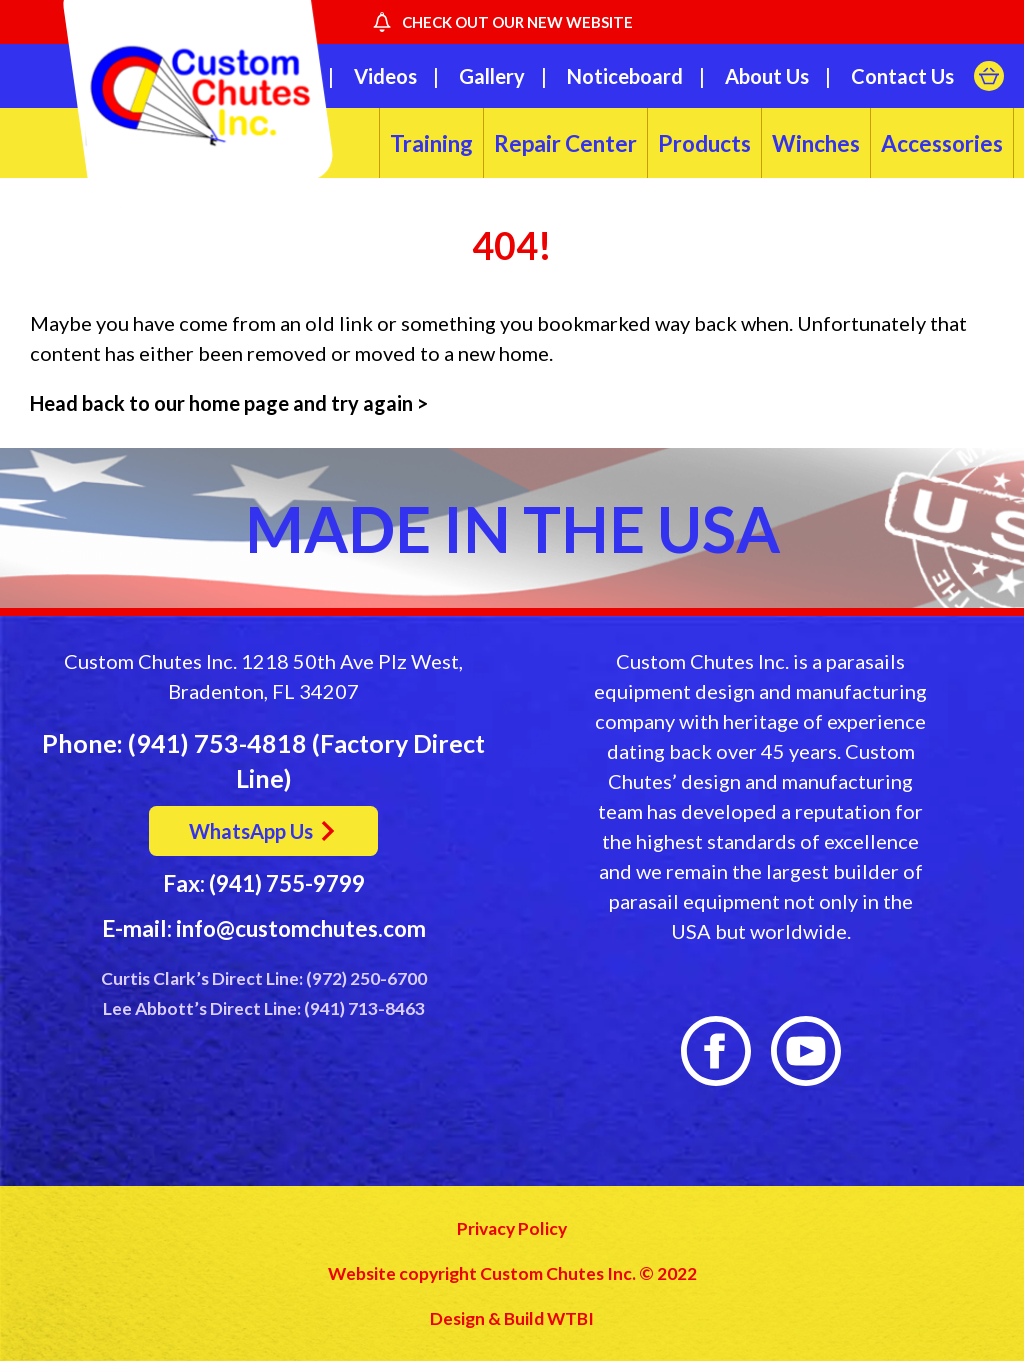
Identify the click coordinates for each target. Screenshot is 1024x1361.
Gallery (492, 76)
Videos (385, 76)
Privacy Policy (512, 1228)
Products (704, 143)
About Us (767, 76)
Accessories (942, 143)
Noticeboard (625, 76)
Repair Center (565, 143)
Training (431, 143)
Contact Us (902, 76)
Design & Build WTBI (512, 1318)
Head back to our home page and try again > (231, 403)
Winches (816, 143)
